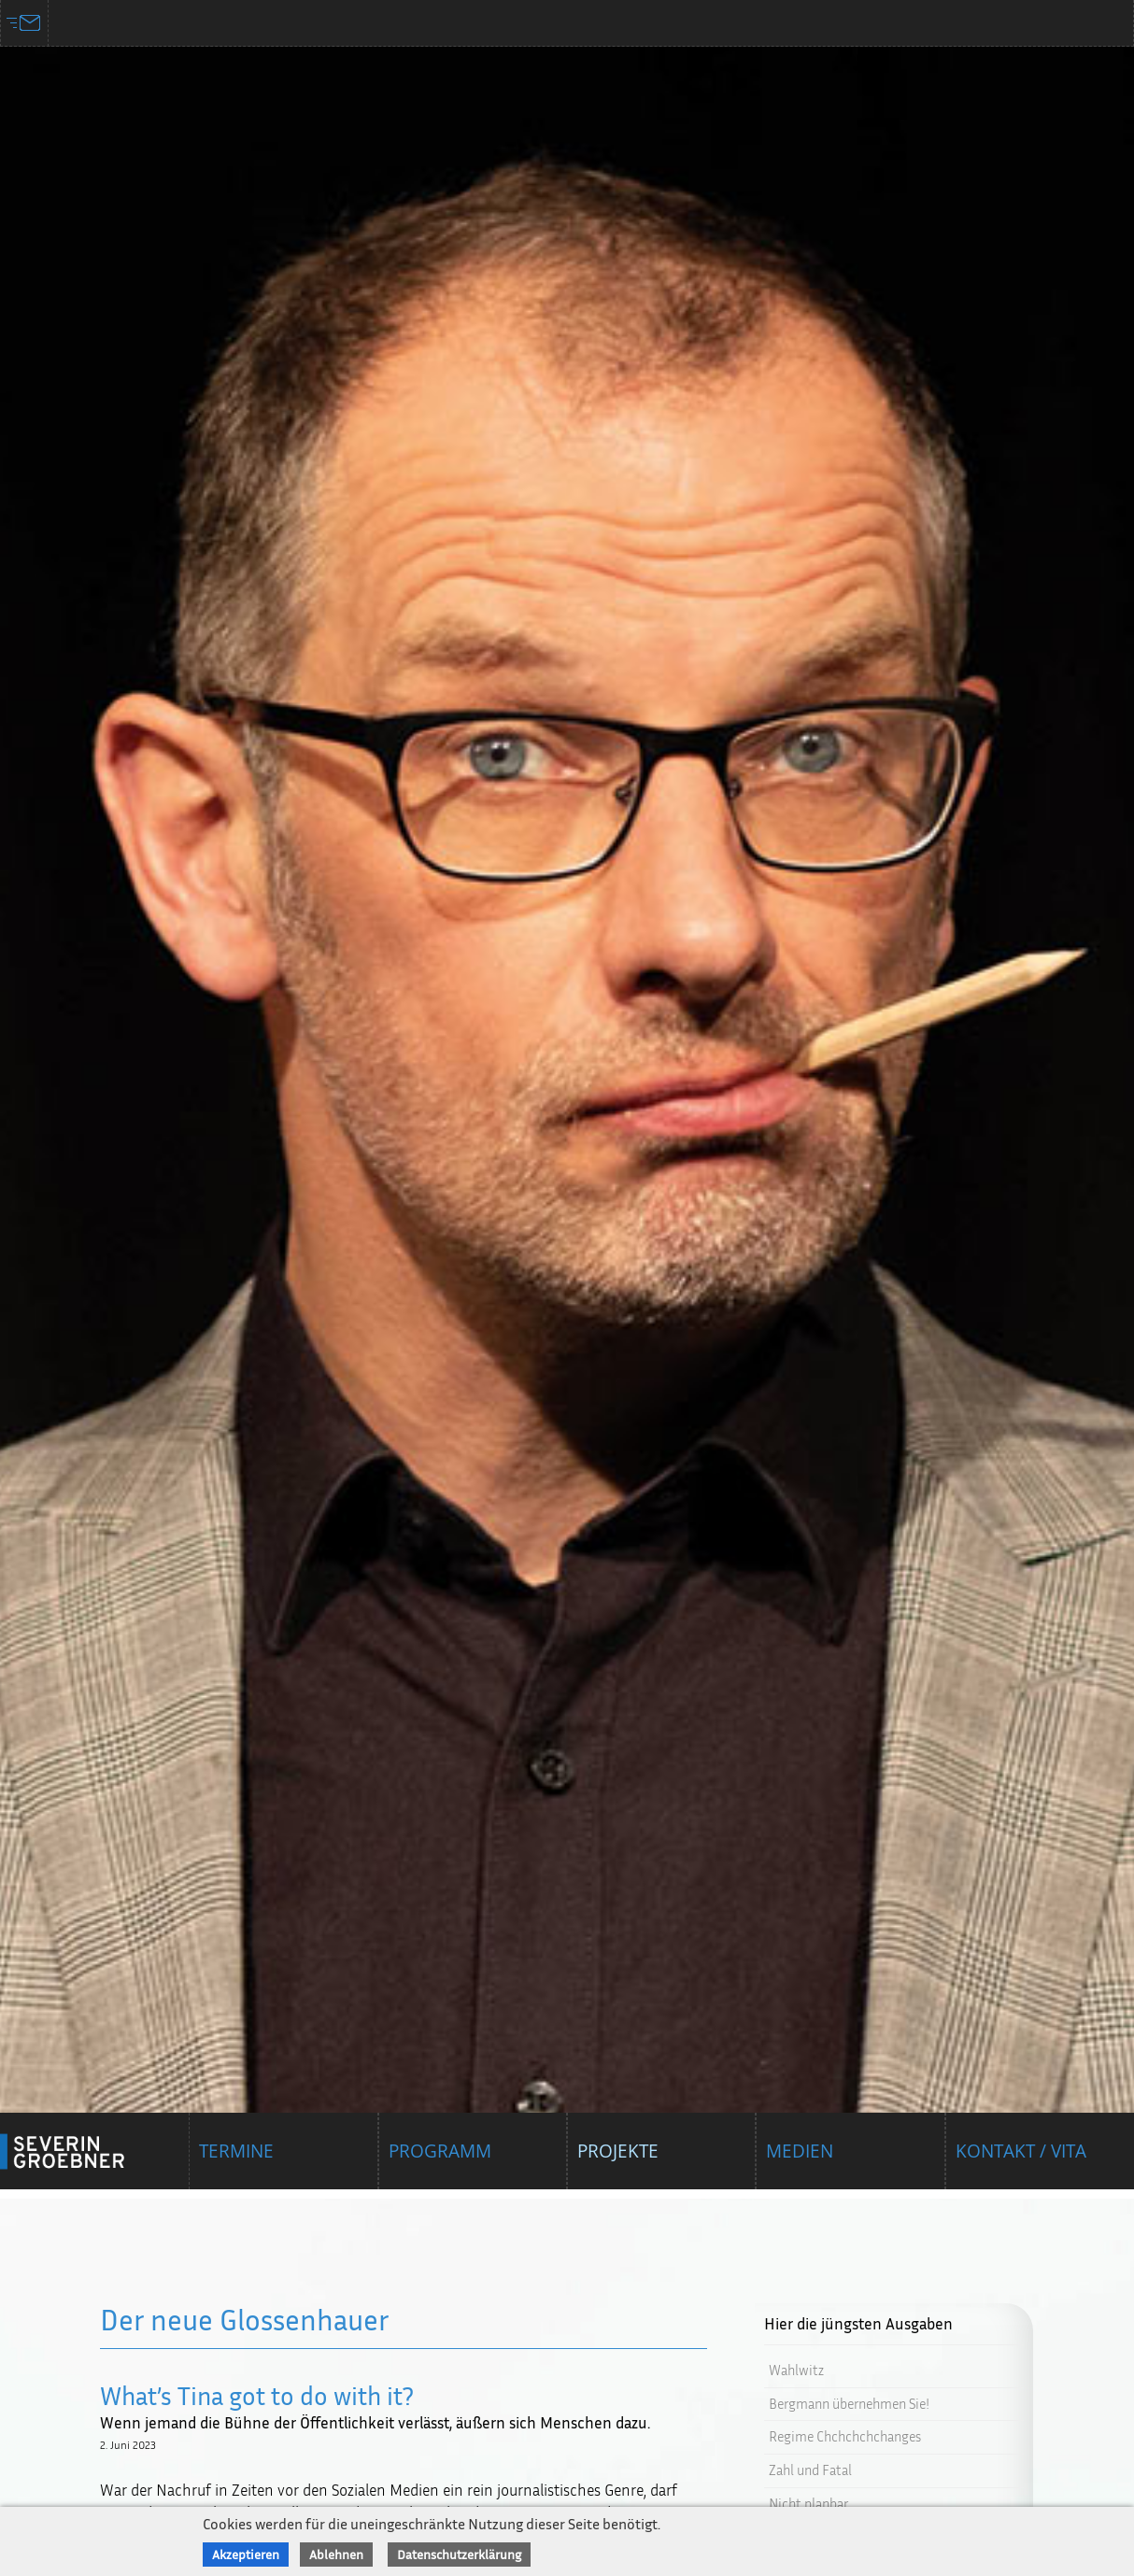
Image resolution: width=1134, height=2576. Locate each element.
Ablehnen (336, 2554)
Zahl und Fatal (810, 2470)
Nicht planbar (808, 2504)
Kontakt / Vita (1021, 2161)
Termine (236, 2161)
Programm (440, 2161)
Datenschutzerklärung (459, 2554)
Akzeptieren (245, 2554)
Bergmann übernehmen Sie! (849, 2404)
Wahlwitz (796, 2370)
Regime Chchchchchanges (845, 2436)
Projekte (618, 2161)
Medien (799, 2161)
